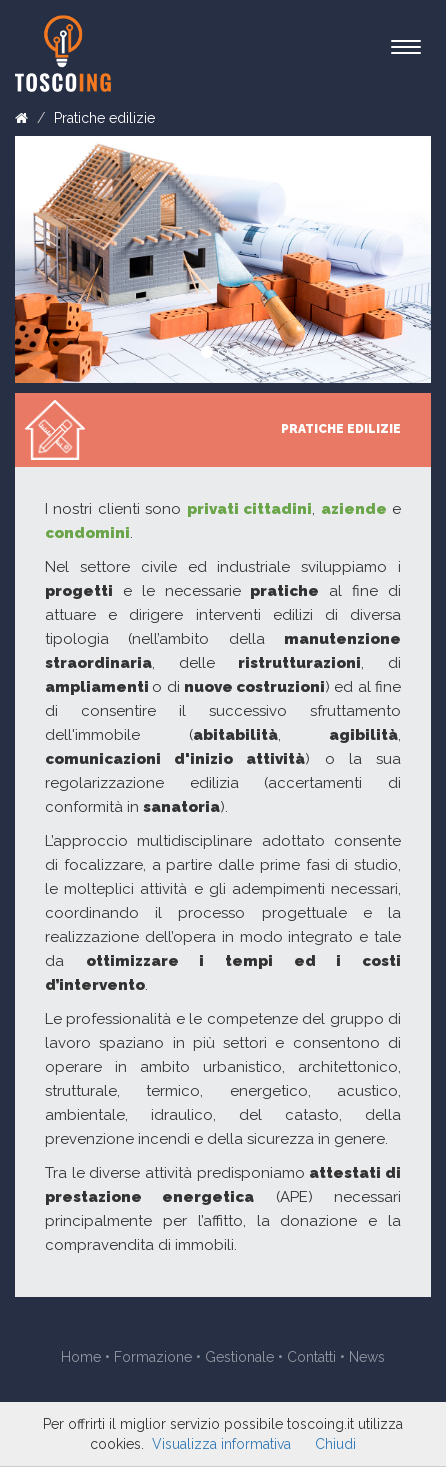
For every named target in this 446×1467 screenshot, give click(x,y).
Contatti (311, 1357)
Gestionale (239, 1357)
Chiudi (335, 1444)
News (367, 1357)
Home (81, 1357)
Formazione (153, 1357)
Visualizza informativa (221, 1444)
